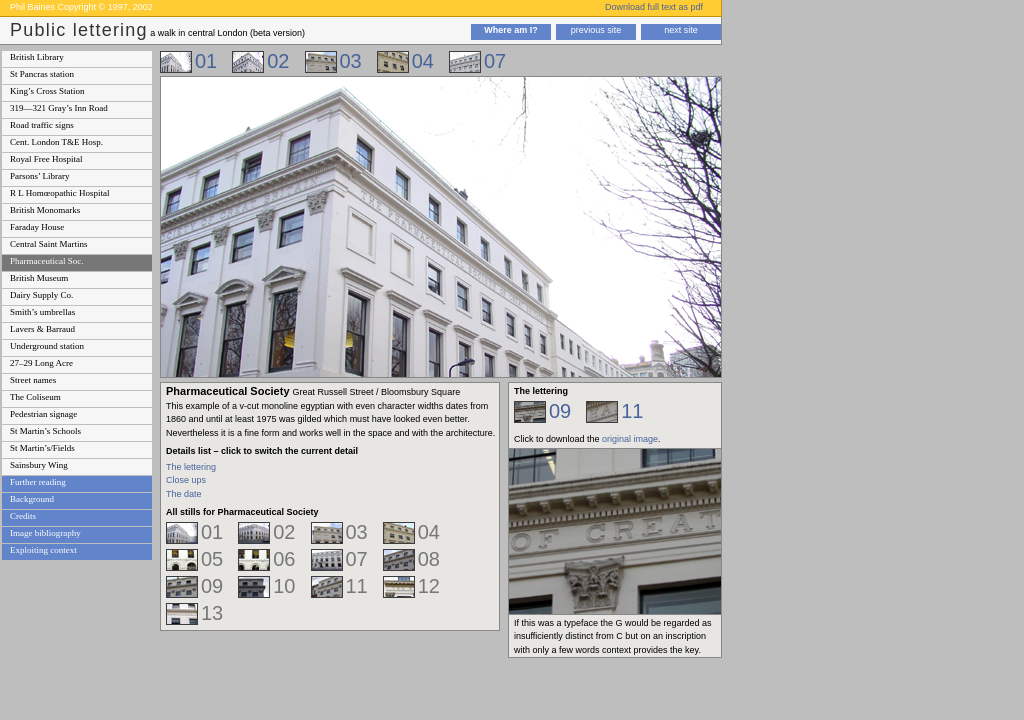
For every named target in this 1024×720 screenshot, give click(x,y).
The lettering (191, 467)
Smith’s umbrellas (42, 312)
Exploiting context (43, 550)
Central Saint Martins (49, 244)
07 (495, 61)
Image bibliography (45, 533)
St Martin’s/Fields (42, 448)
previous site (596, 30)
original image (630, 439)
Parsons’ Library (40, 176)
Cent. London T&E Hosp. (56, 142)
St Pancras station (42, 74)
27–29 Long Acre (41, 363)
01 (206, 61)
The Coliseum (35, 397)
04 (423, 61)
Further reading (38, 482)
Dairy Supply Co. (41, 295)
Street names (33, 380)
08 (429, 559)
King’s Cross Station (47, 91)
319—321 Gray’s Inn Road (59, 108)
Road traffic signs (42, 125)
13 (212, 613)
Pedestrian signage (43, 414)
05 (212, 559)
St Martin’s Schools (45, 431)
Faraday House (37, 227)
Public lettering (79, 30)
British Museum (39, 278)
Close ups (186, 480)
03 (351, 61)
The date (184, 494)
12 (429, 586)
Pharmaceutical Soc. (46, 261)
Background (32, 499)
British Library (37, 57)
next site (681, 30)
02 (278, 61)
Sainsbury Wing (39, 465)
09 (212, 586)
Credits (23, 516)
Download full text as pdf (654, 7)
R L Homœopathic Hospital (59, 193)
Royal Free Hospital (46, 159)
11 (357, 586)
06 (284, 559)
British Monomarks (45, 210)
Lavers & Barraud (42, 329)
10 (284, 586)
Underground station (47, 346)
